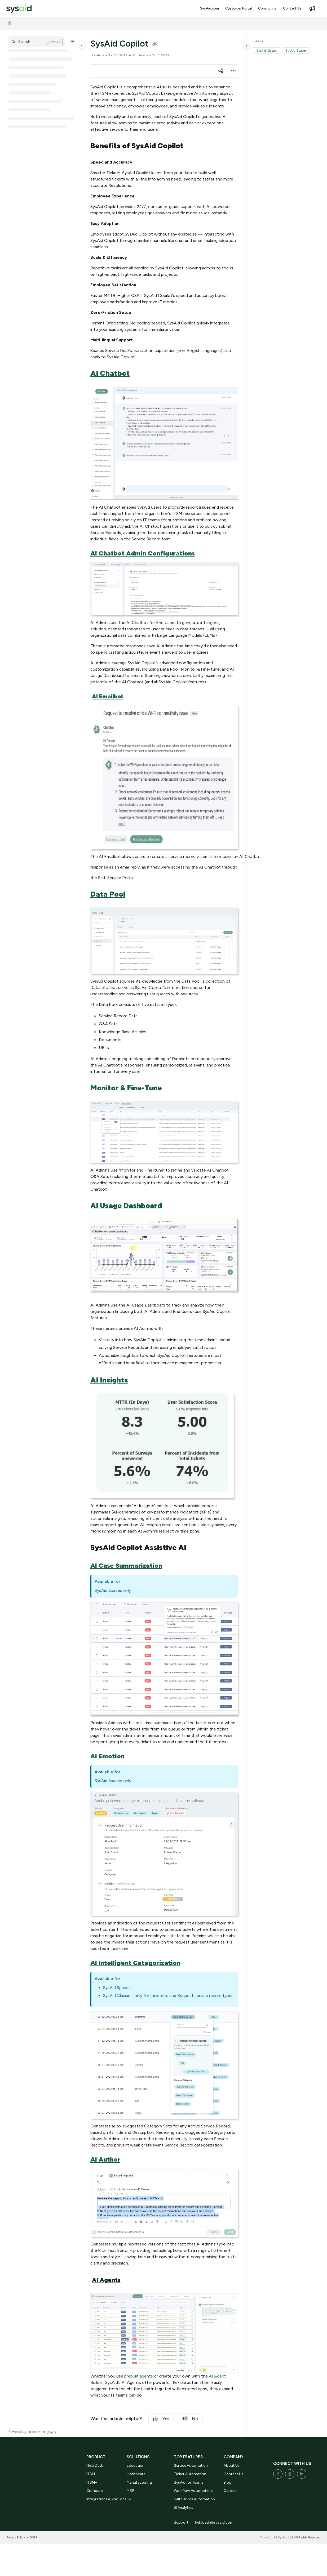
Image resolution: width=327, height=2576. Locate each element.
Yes (161, 2418)
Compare (94, 2490)
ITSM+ (91, 2482)
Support (181, 2522)
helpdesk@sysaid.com (214, 2522)
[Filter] (72, 41)
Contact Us (233, 2474)
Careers (230, 2490)
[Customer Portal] (238, 8)
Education (135, 2465)
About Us (232, 2465)
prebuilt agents (138, 2376)
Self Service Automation (194, 2499)
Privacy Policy (15, 2537)
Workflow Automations (194, 2490)
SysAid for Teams (189, 2482)
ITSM (90, 2474)
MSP (130, 2490)
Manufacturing (139, 2482)
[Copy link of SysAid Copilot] (155, 44)
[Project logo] (19, 8)
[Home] (9, 23)
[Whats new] (312, 8)
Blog (227, 2482)
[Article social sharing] (220, 71)
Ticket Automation (190, 2474)
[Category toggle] (82, 46)
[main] (164, 1233)
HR (129, 2499)
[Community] (267, 8)
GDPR (33, 2537)
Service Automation (191, 2465)
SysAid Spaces (296, 50)
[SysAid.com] (209, 8)
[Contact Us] (292, 8)
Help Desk (94, 2465)
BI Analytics (183, 2507)
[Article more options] (233, 71)
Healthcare (136, 2474)
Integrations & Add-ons (106, 2499)
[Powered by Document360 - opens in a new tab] (32, 2432)
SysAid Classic (266, 50)
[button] (36, 41)
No (190, 2418)
